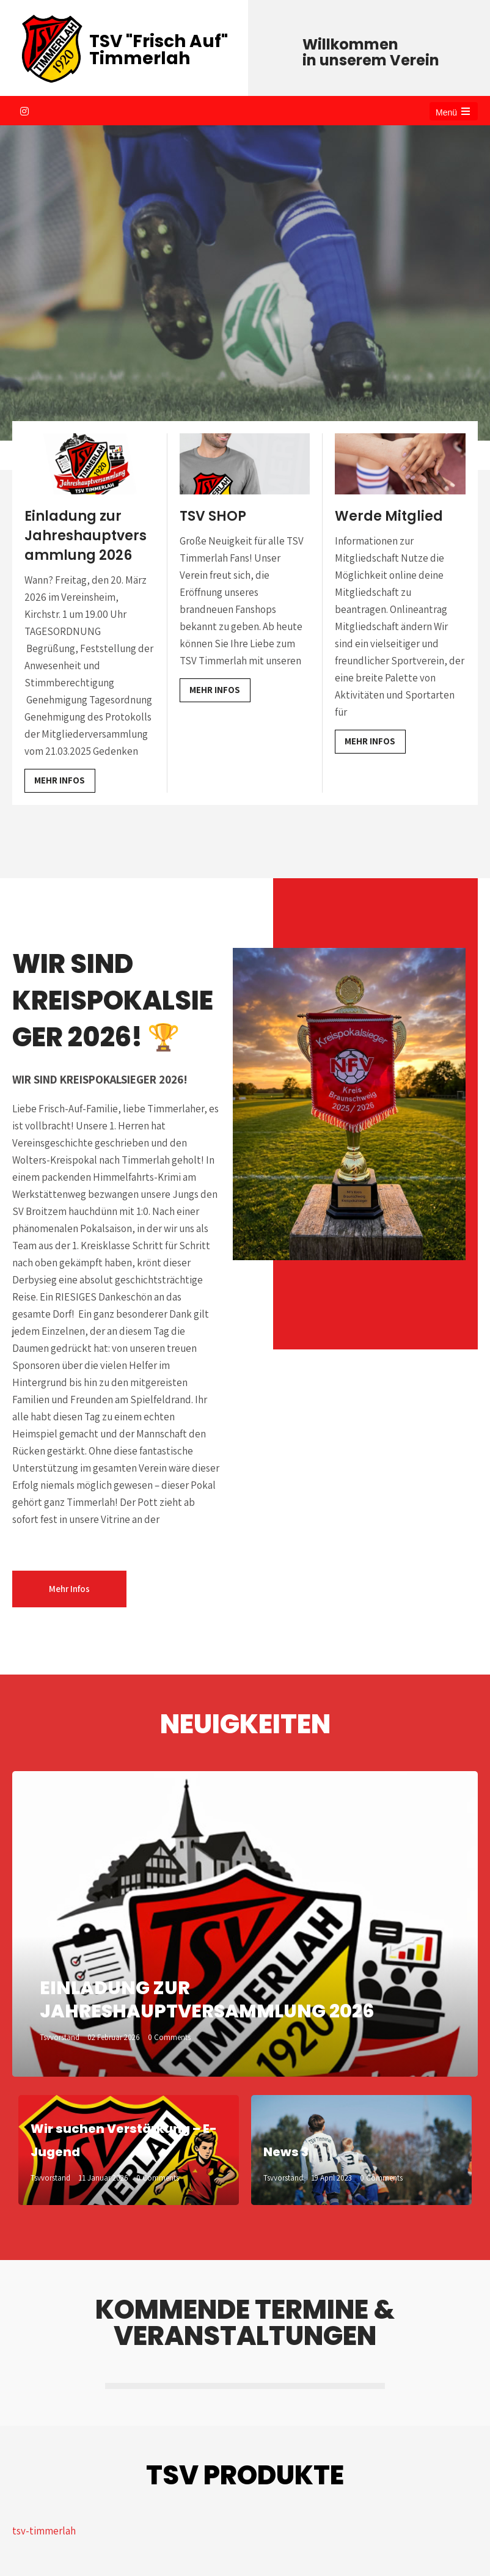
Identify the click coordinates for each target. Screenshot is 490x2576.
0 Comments (169, 2037)
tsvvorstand (59, 2037)
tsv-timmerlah (44, 2530)
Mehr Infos (59, 780)
